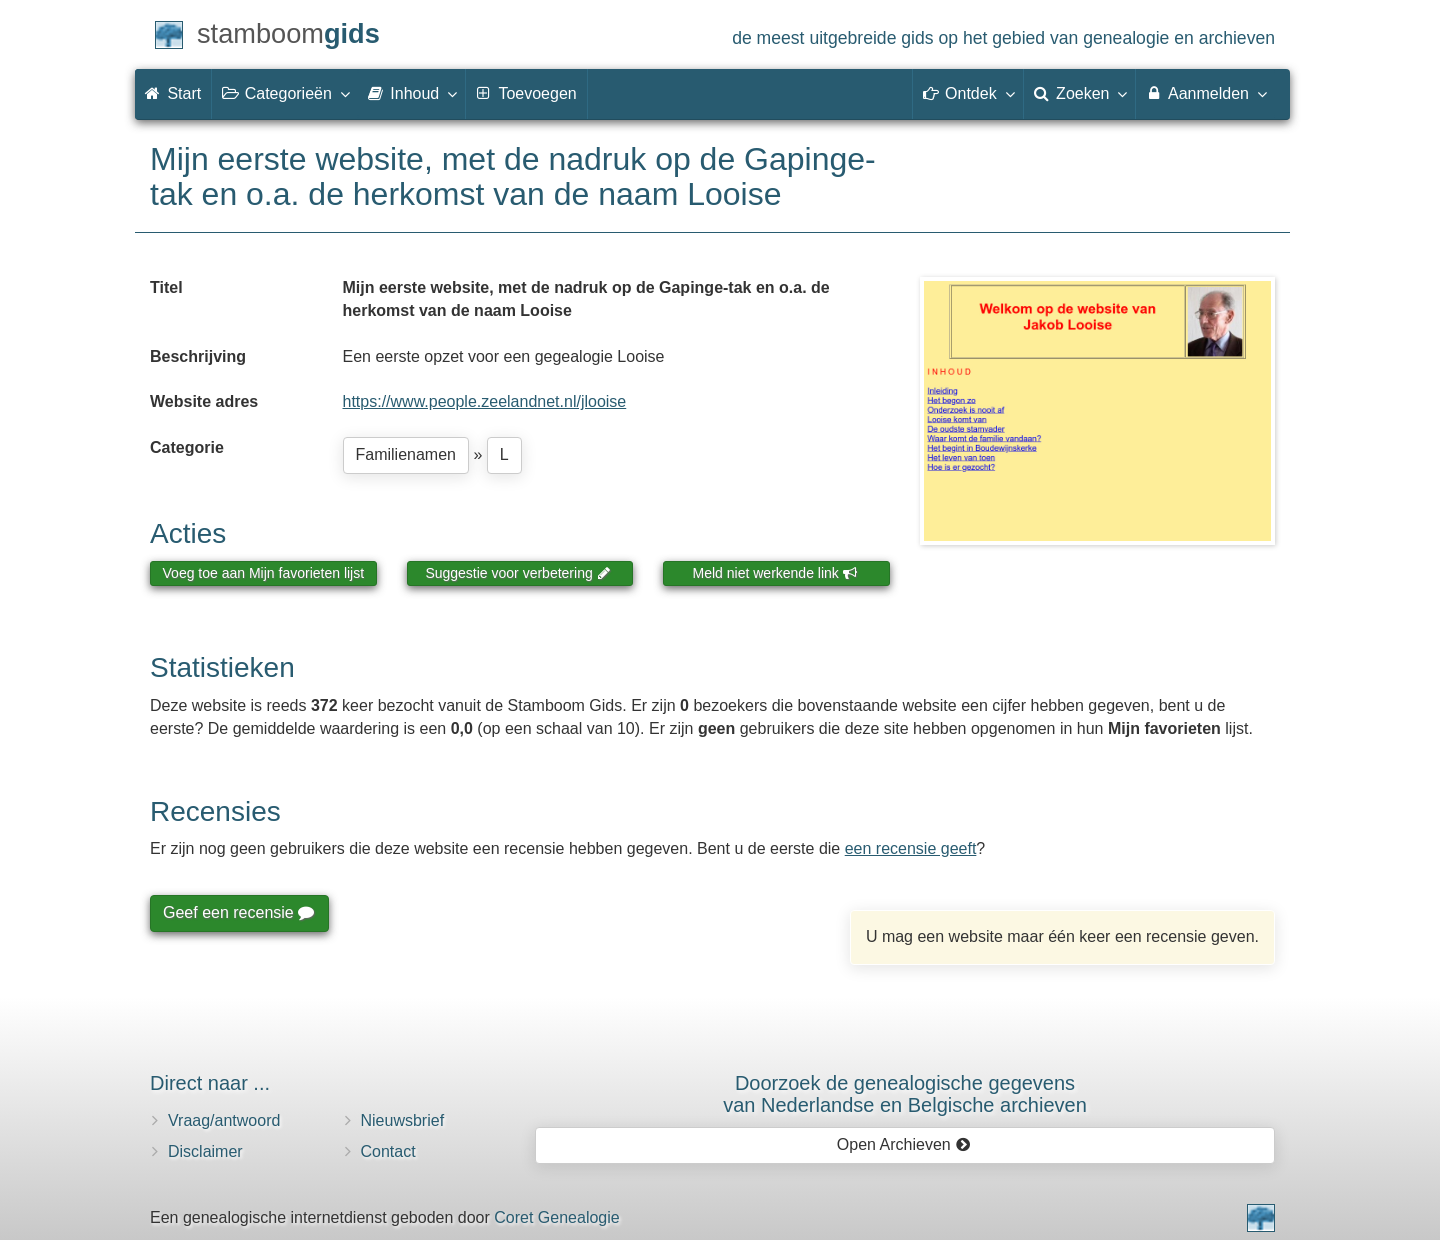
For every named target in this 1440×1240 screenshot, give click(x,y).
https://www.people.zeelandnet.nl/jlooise (485, 401)
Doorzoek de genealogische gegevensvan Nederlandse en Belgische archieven (905, 1094)
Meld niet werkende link (775, 573)
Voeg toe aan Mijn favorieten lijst (264, 573)
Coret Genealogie (556, 1217)
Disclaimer (205, 1151)
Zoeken (1080, 93)
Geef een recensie (238, 912)
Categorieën (285, 93)
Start (173, 93)
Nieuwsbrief (403, 1120)
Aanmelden (1205, 93)
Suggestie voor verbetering (518, 573)
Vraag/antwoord (224, 1120)
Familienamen (406, 454)
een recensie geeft (911, 848)
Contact (388, 1151)
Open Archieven (903, 1144)
